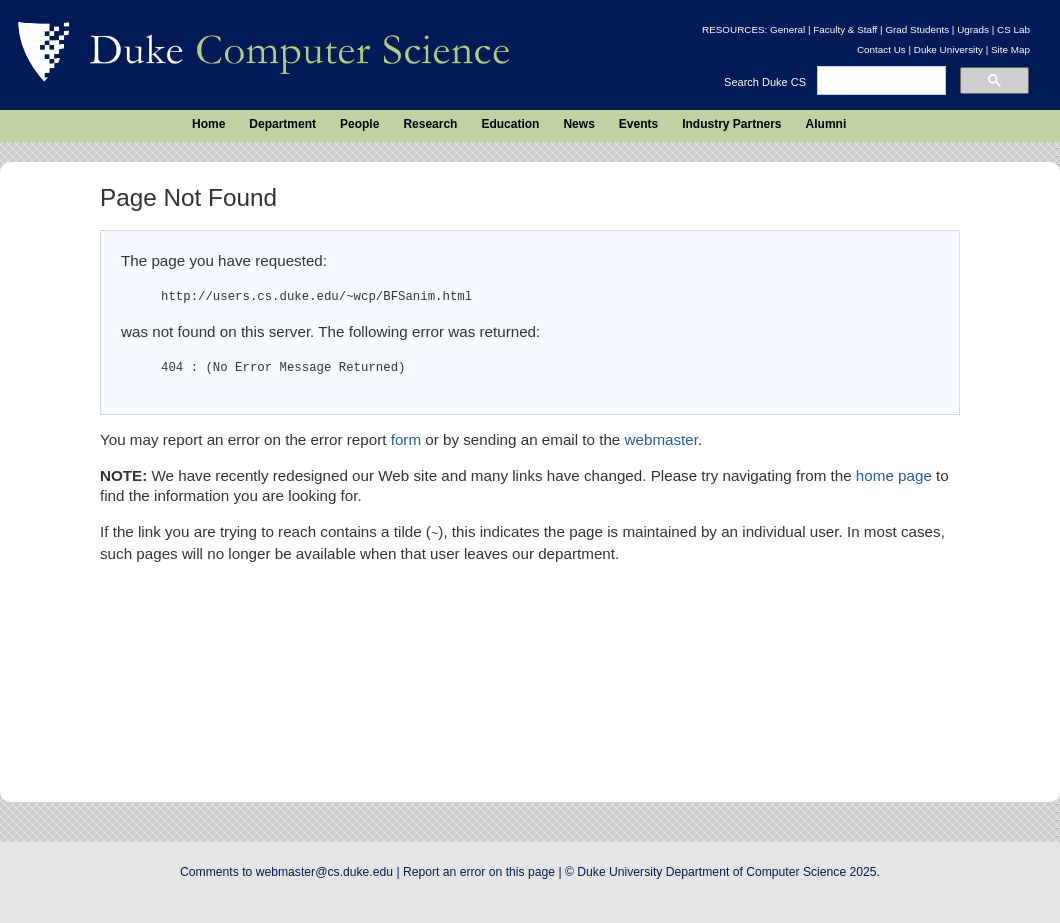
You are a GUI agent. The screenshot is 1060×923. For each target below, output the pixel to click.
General (787, 29)
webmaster (661, 439)
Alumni (826, 124)
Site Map (1010, 49)
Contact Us (881, 49)
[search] (879, 81)
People (359, 124)
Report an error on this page (479, 872)
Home (208, 124)
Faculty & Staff (845, 29)
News (578, 124)
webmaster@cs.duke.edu (324, 872)
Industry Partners (731, 124)
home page (894, 475)
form (406, 439)
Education (510, 124)
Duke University (948, 49)
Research (430, 124)
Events (638, 124)
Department (282, 124)
